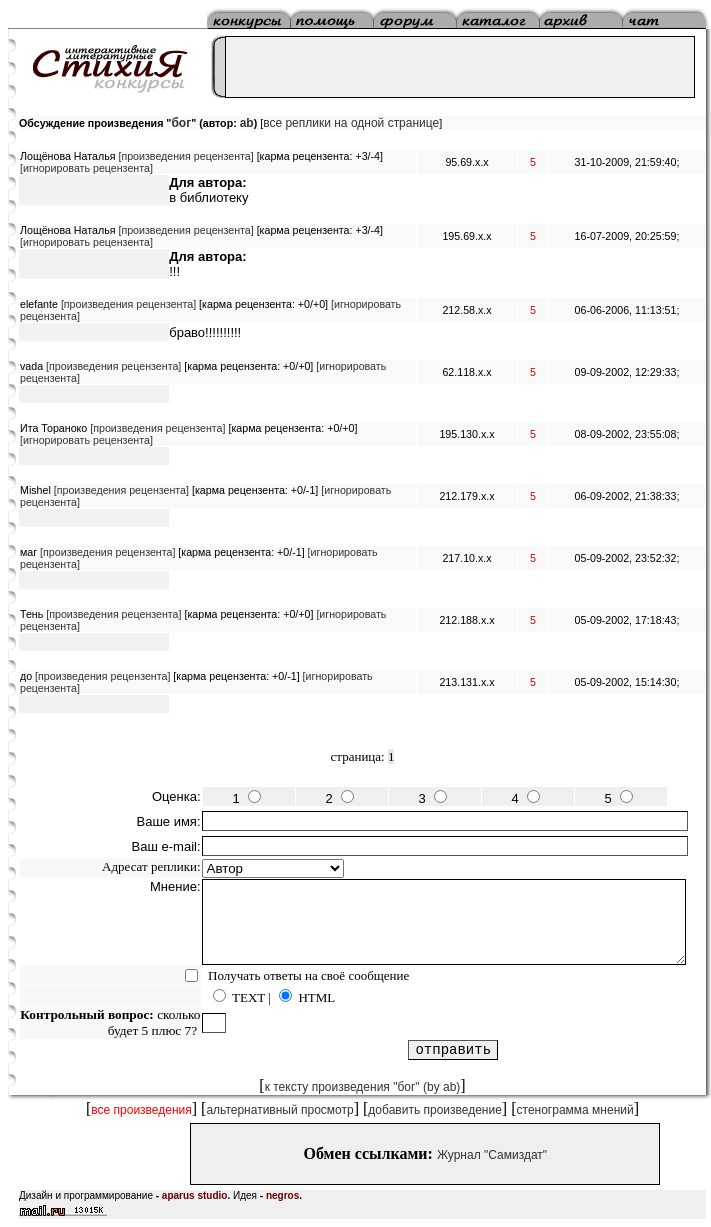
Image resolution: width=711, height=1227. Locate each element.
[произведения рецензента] (185, 156)
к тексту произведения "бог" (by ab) (363, 1087)
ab (247, 123)
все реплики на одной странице (351, 123)
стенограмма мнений (575, 1110)
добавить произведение (435, 1110)
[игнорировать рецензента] (86, 168)
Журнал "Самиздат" (492, 1155)
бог (181, 123)
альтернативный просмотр (279, 1110)
